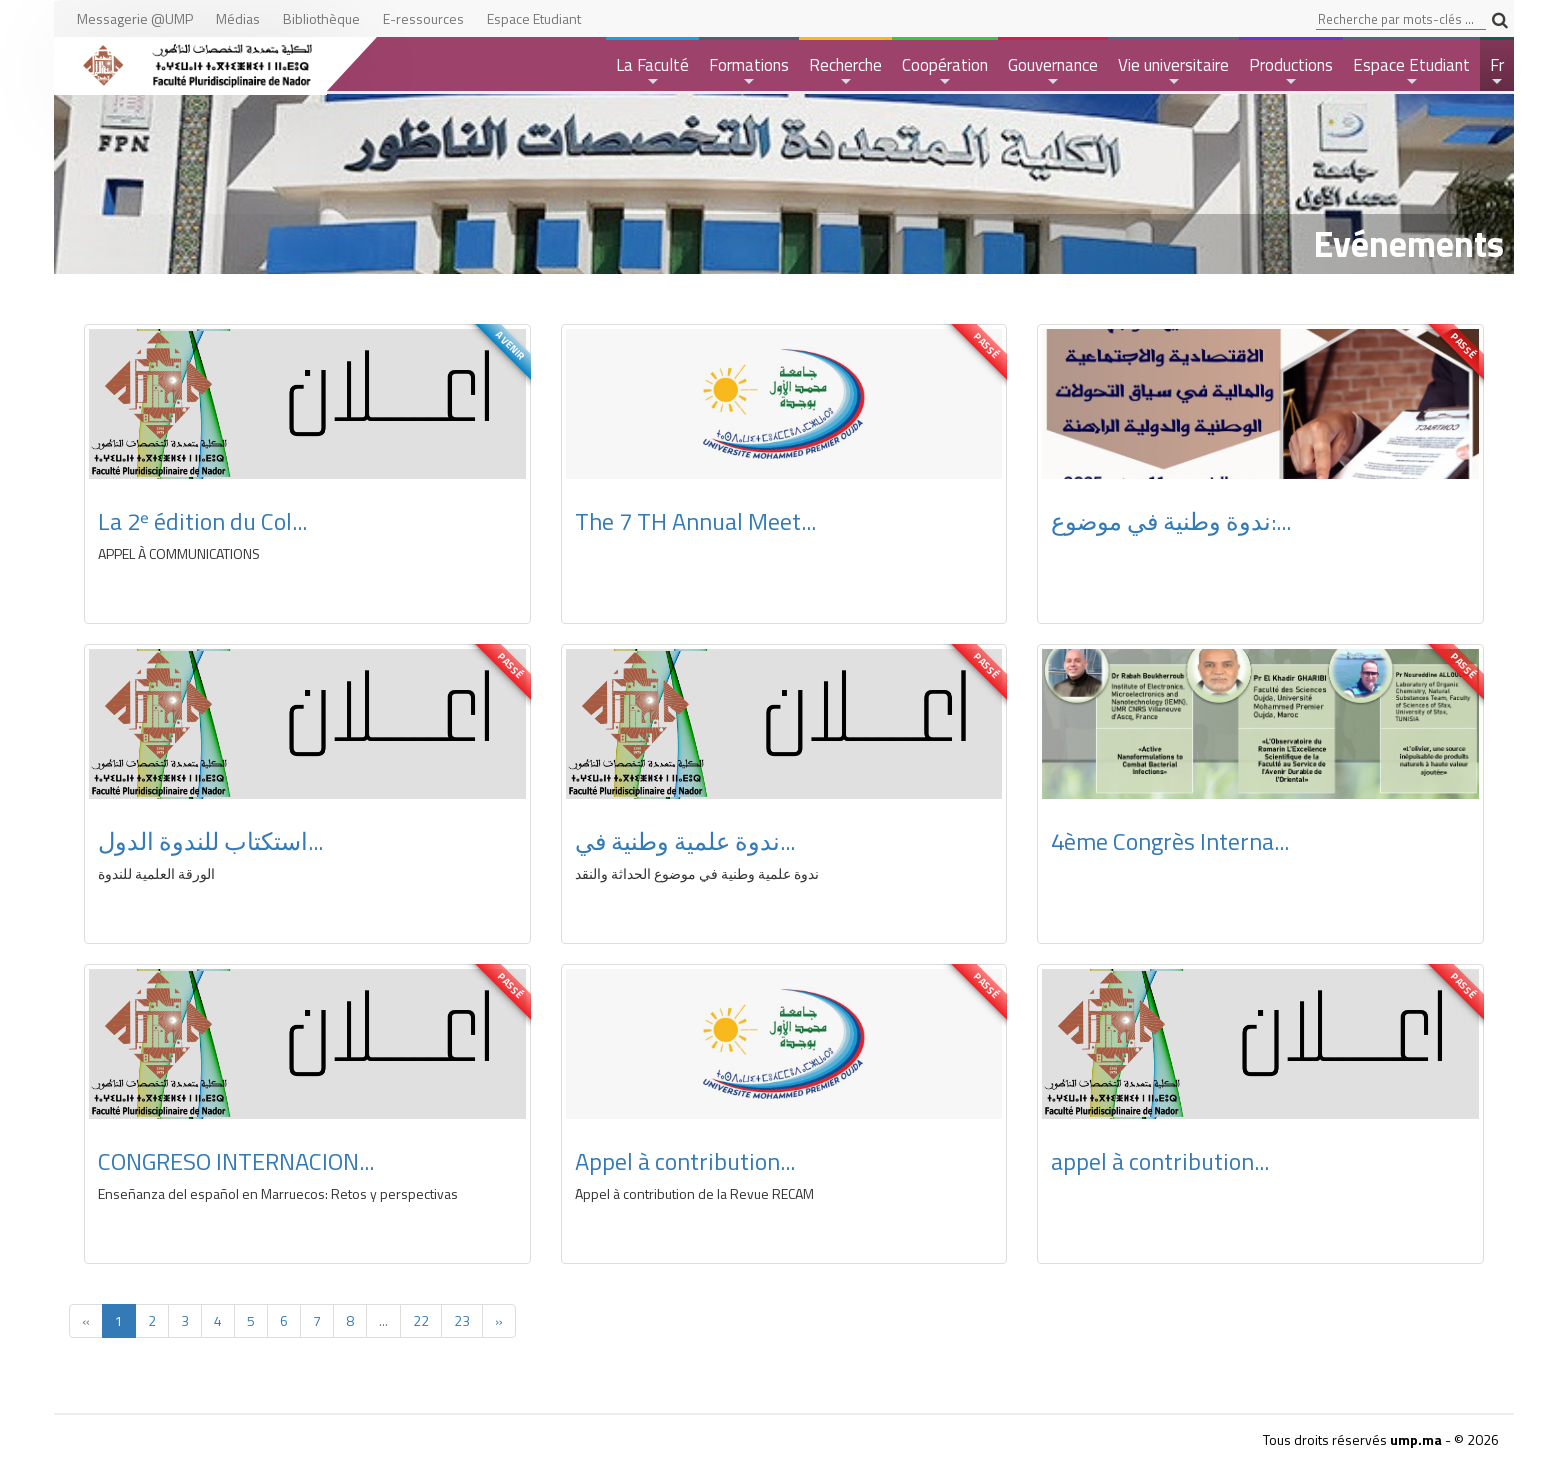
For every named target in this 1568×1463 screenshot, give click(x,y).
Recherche (845, 71)
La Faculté (652, 71)
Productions (1291, 71)
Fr (1498, 71)
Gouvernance (1053, 71)
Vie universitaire (1173, 71)
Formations (749, 71)
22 (421, 1320)
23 (462, 1320)
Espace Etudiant (1411, 71)
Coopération (945, 71)
